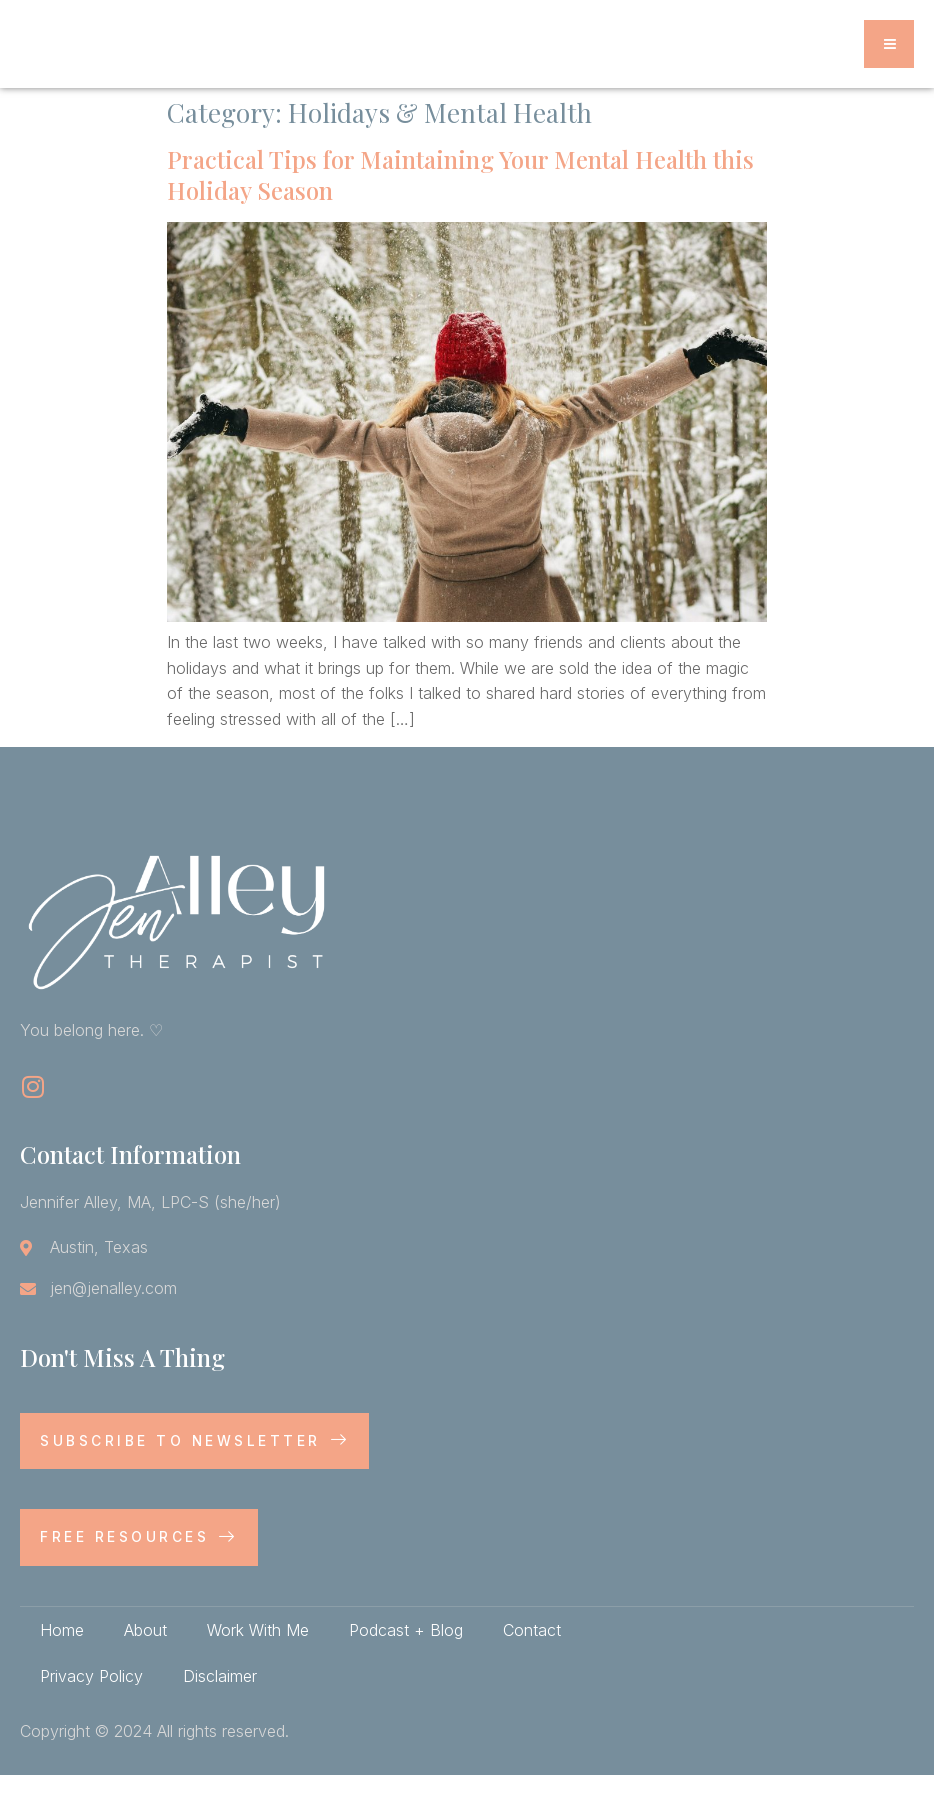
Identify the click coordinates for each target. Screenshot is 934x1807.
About (145, 1662)
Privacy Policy (91, 1708)
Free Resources (139, 1568)
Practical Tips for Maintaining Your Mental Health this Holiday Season (460, 206)
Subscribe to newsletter (195, 1472)
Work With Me (258, 1662)
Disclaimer (220, 1708)
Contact (532, 1662)
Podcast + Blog (406, 1662)
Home (62, 1662)
